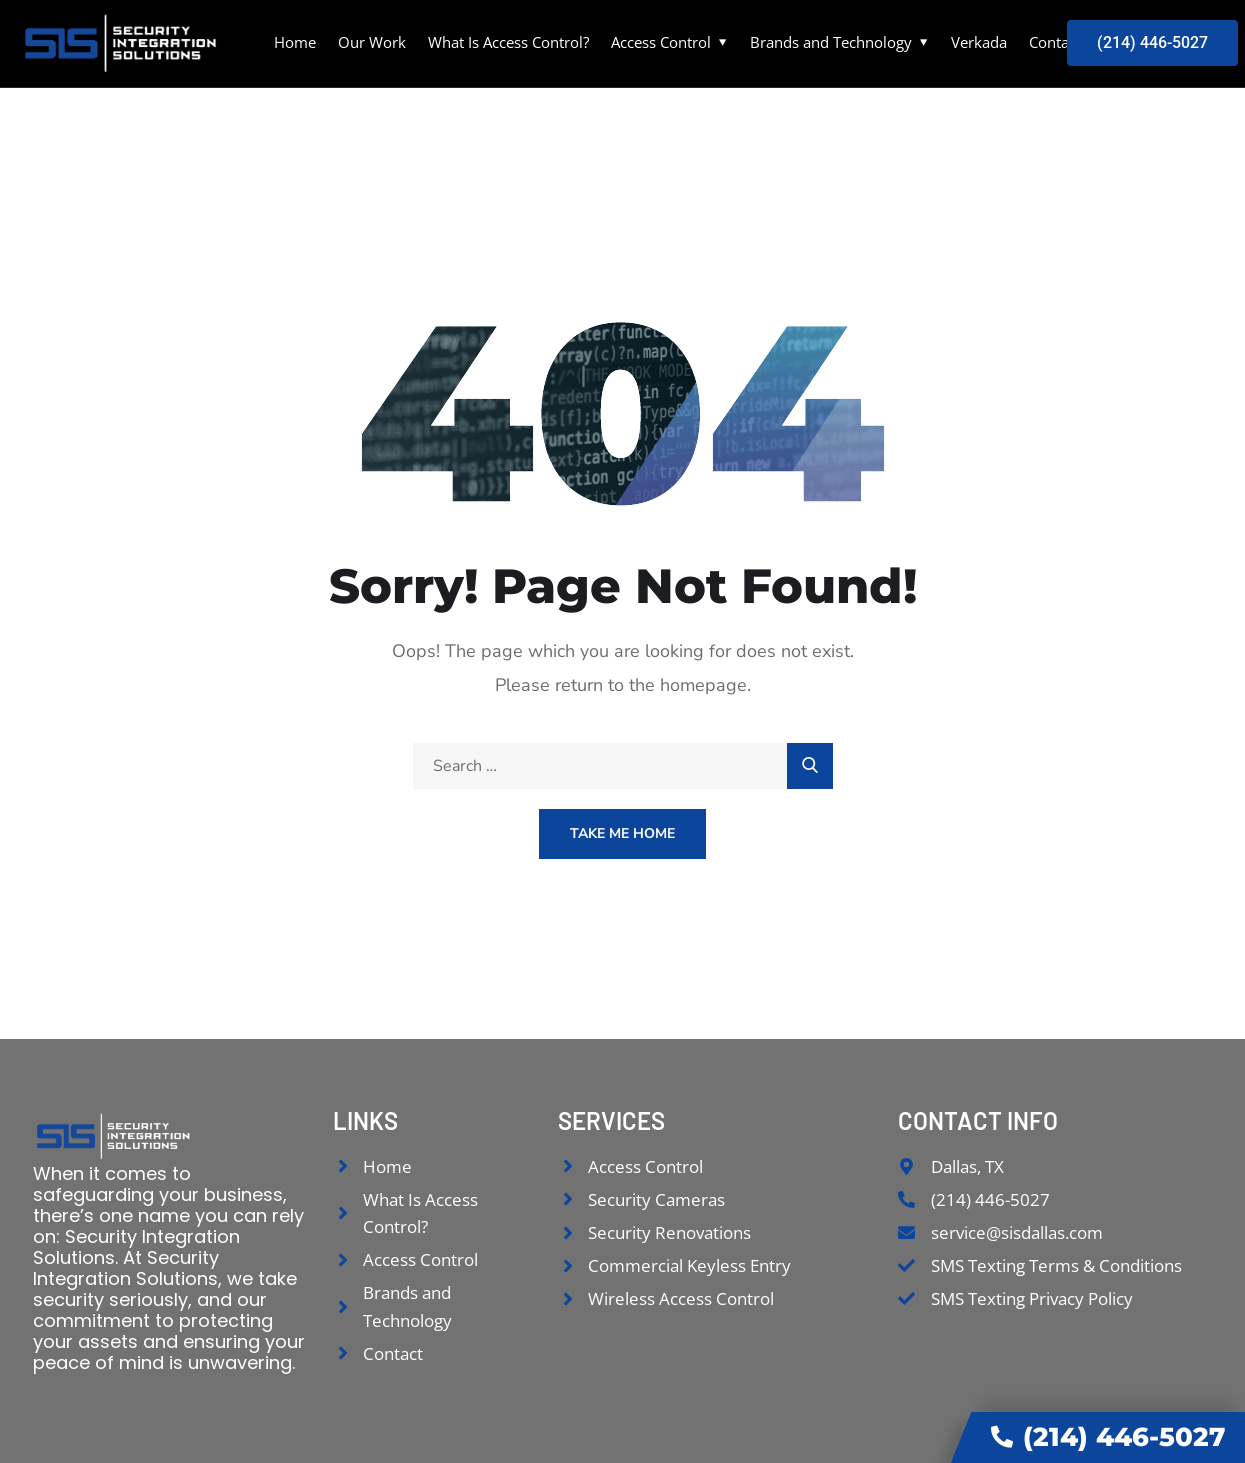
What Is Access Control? (508, 42)
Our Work (372, 42)
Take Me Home (622, 833)
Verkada (979, 42)
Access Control (661, 42)
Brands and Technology (831, 42)
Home (295, 42)
